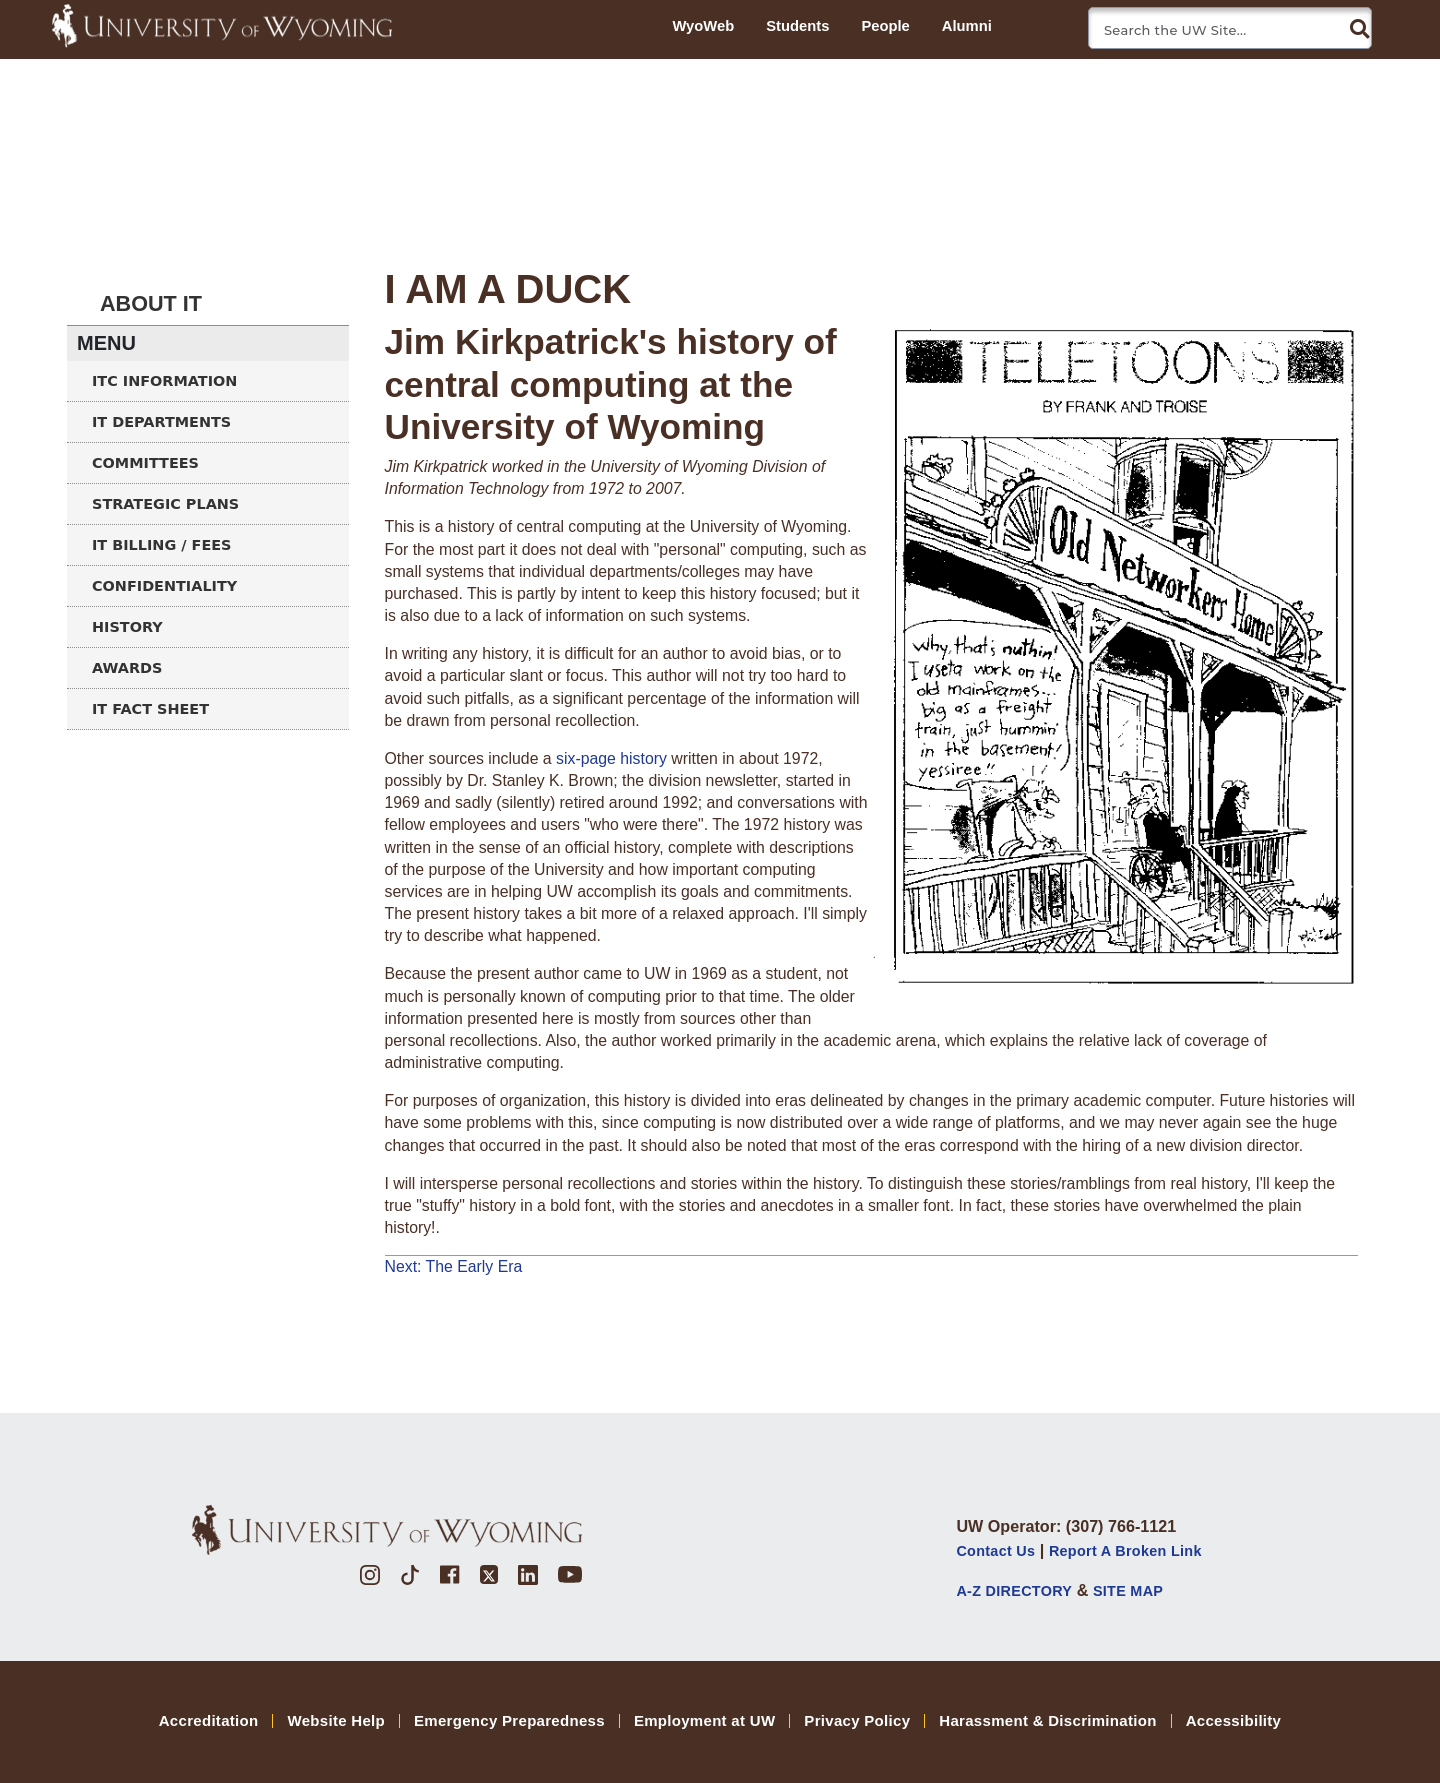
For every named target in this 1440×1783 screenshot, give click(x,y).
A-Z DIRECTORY (1014, 1591)
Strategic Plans (165, 504)
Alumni (967, 26)
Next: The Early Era (454, 1266)
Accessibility (1234, 1721)
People (885, 26)
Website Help (336, 1721)
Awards (127, 668)
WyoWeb (703, 26)
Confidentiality (164, 586)
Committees (145, 463)
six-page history (611, 758)
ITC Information (164, 381)
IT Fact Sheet (150, 709)
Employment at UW (704, 1721)
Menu (106, 343)
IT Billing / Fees (162, 545)
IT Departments (161, 422)
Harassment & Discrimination (1047, 1721)
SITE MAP (1128, 1591)
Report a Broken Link (1125, 1551)
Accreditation (209, 1721)
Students (797, 26)
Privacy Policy (857, 1721)
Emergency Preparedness (509, 1721)
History (127, 627)
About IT (151, 303)
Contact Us (995, 1551)
